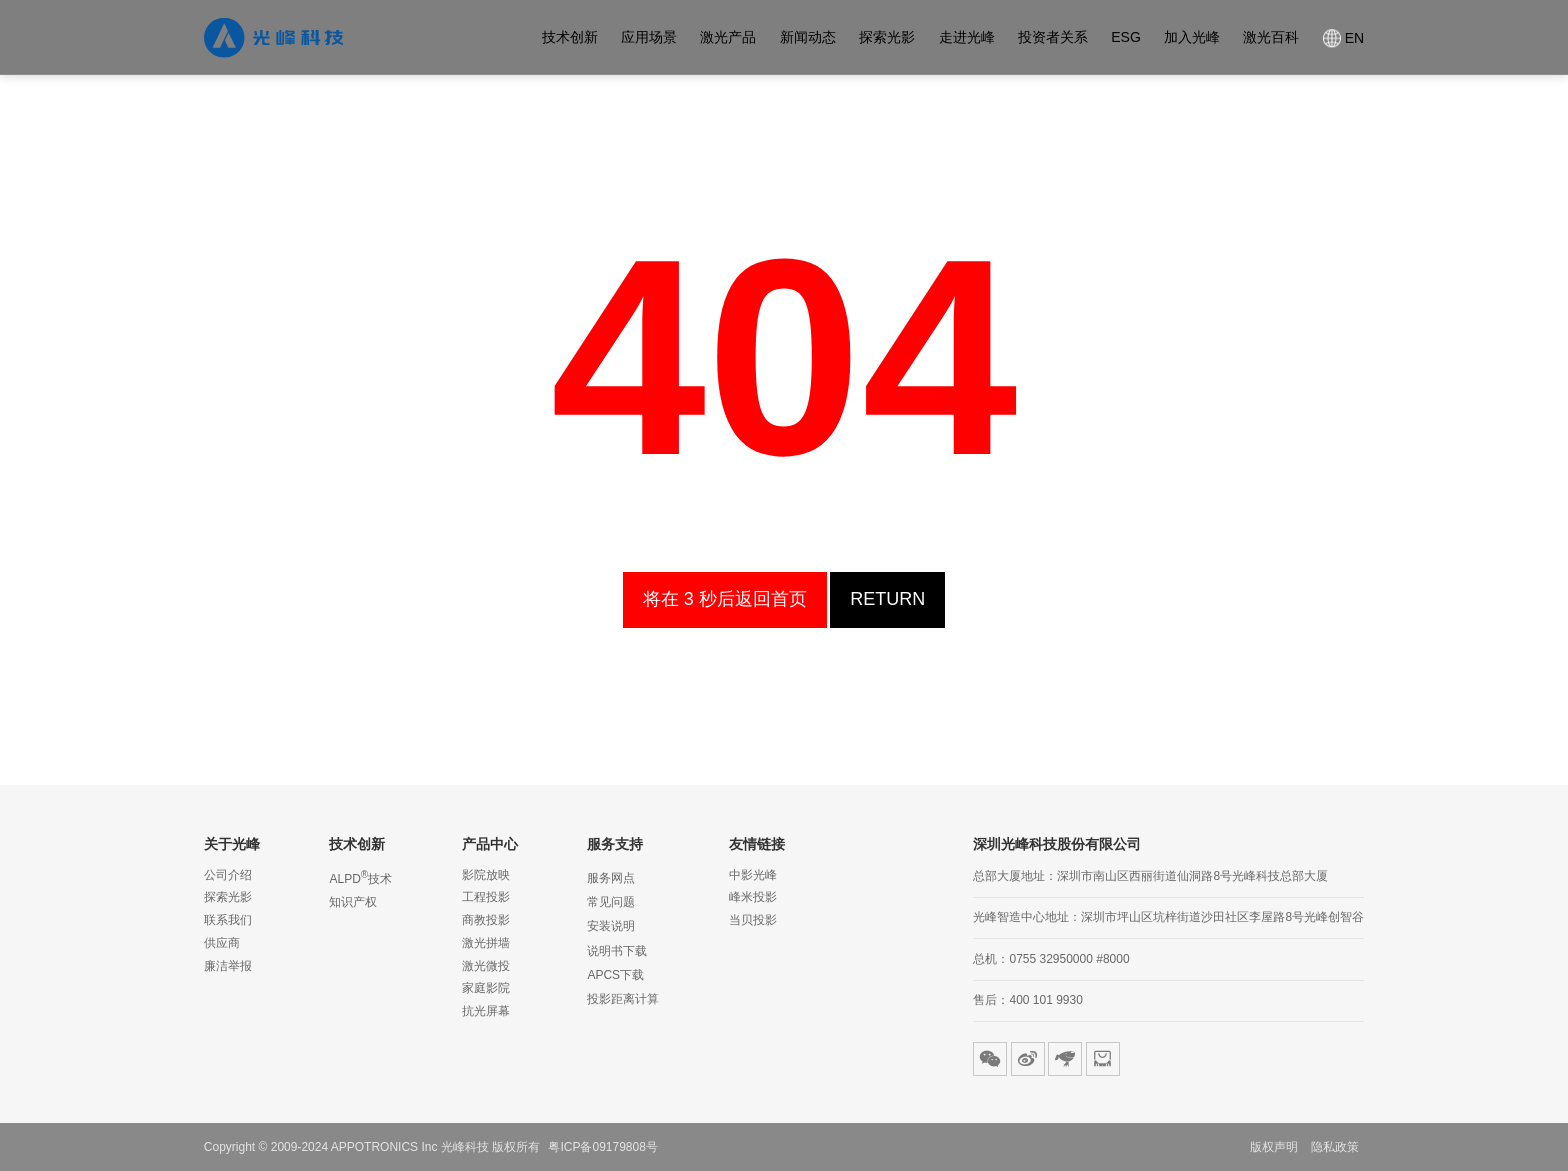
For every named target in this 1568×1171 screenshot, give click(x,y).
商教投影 (486, 920)
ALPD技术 (360, 877)
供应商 (222, 943)
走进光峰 (967, 38)
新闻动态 (808, 38)
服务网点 (611, 878)
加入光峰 (1192, 38)
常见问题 (611, 902)
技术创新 (570, 38)
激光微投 (486, 966)
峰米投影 (753, 897)
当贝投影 (753, 920)
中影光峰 (753, 875)
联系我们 (228, 920)
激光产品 (728, 38)
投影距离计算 (623, 999)
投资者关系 (1053, 38)
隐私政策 (1335, 1147)
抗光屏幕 (486, 1011)
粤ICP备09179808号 (602, 1147)
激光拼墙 (486, 943)
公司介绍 (228, 875)
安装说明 (611, 926)
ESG (1126, 38)
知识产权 (353, 902)
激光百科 (1271, 38)
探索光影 (887, 38)
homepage (724, 599)
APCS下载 (615, 975)
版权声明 (1274, 1147)
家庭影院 (486, 988)
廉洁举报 (228, 966)
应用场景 (649, 38)
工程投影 (486, 897)
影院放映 (486, 875)
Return (857, 599)
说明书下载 (617, 951)
